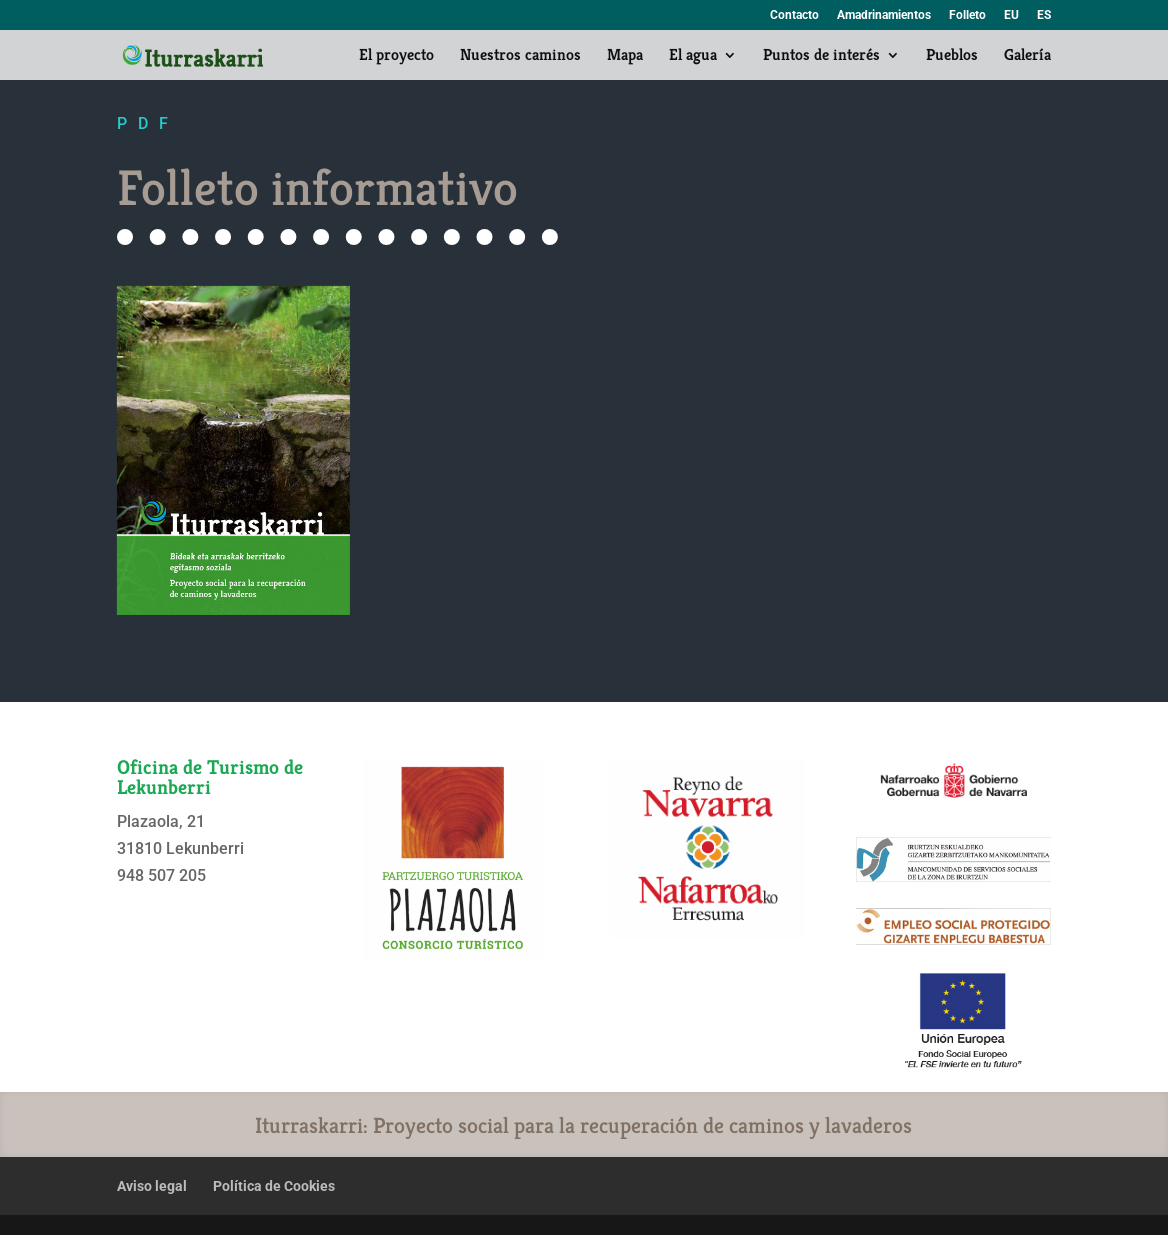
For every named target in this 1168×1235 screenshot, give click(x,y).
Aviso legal (152, 1186)
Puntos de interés (821, 56)
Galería (1027, 56)
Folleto (967, 15)
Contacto (794, 15)
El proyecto (396, 56)
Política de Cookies (274, 1186)
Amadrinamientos (884, 15)
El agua (693, 56)
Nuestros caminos (520, 56)
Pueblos (952, 56)
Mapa (625, 56)
